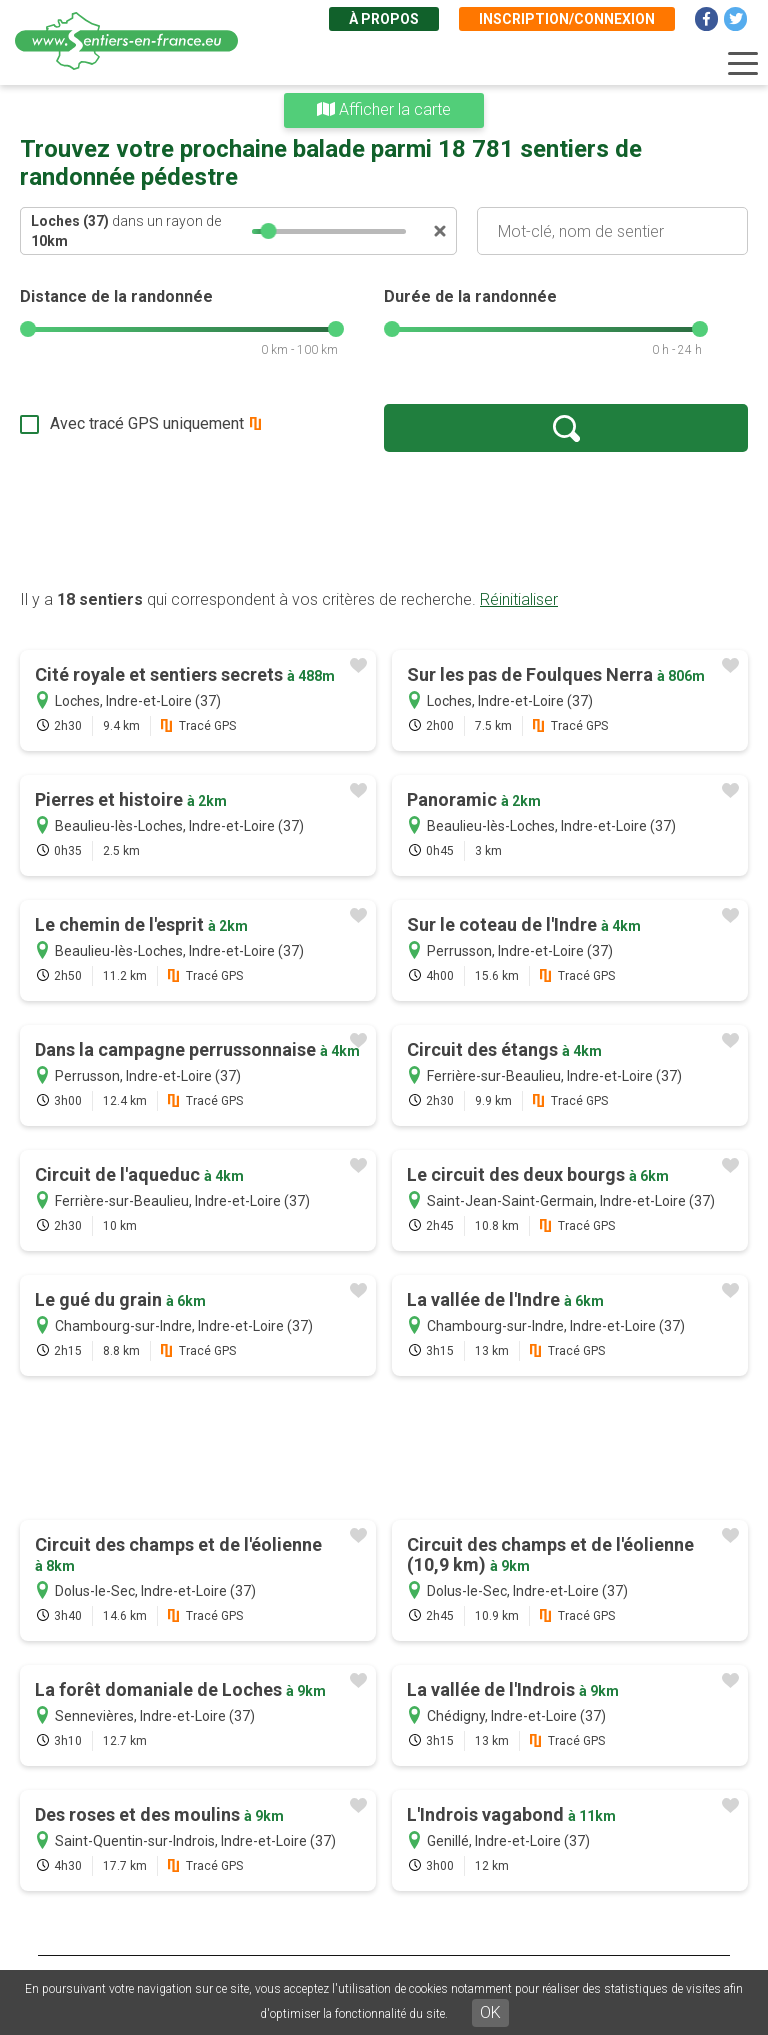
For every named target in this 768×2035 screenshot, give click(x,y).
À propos (384, 19)
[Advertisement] (384, 520)
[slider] (269, 231)
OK (490, 2012)
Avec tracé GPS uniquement (147, 423)
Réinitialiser (519, 599)
